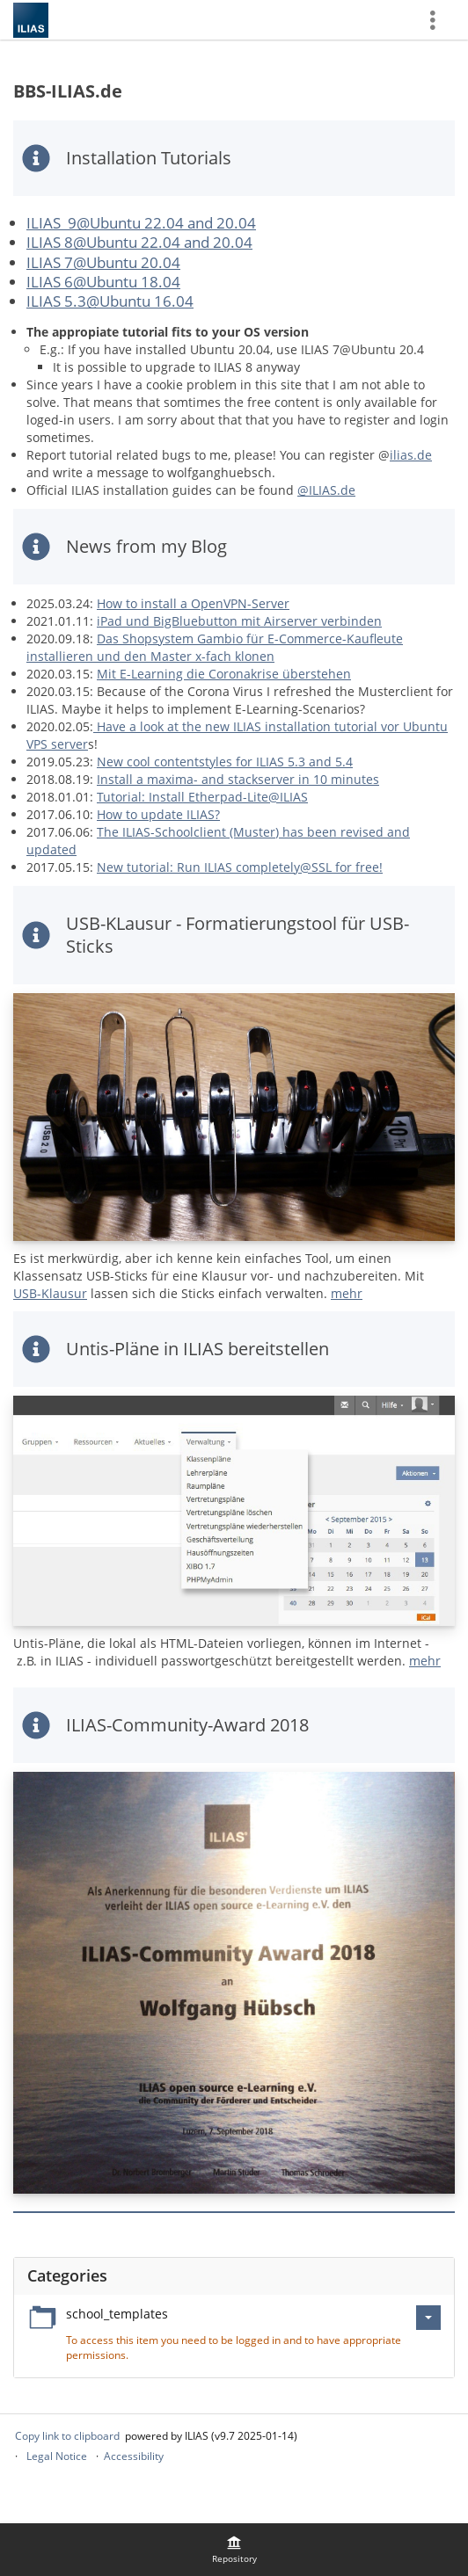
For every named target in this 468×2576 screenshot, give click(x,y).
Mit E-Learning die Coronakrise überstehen (224, 673)
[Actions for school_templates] (428, 2317)
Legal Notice (56, 2456)
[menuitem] (234, 2549)
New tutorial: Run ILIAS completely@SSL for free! (240, 867)
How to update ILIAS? (158, 814)
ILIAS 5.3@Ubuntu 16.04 (110, 301)
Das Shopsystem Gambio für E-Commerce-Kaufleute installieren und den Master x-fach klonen (214, 647)
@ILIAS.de (326, 490)
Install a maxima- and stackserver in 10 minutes (238, 779)
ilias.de (411, 454)
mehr (346, 1293)
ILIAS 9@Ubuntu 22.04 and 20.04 (141, 223)
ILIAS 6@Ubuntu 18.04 (103, 282)
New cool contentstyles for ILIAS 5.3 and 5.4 (225, 761)
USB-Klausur (50, 1293)
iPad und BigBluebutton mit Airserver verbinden (239, 621)
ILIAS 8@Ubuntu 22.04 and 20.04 (139, 242)
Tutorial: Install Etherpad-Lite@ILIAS (202, 796)
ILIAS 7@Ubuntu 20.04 (103, 262)
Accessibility (134, 2456)
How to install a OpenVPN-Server (193, 603)
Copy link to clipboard (67, 2435)
